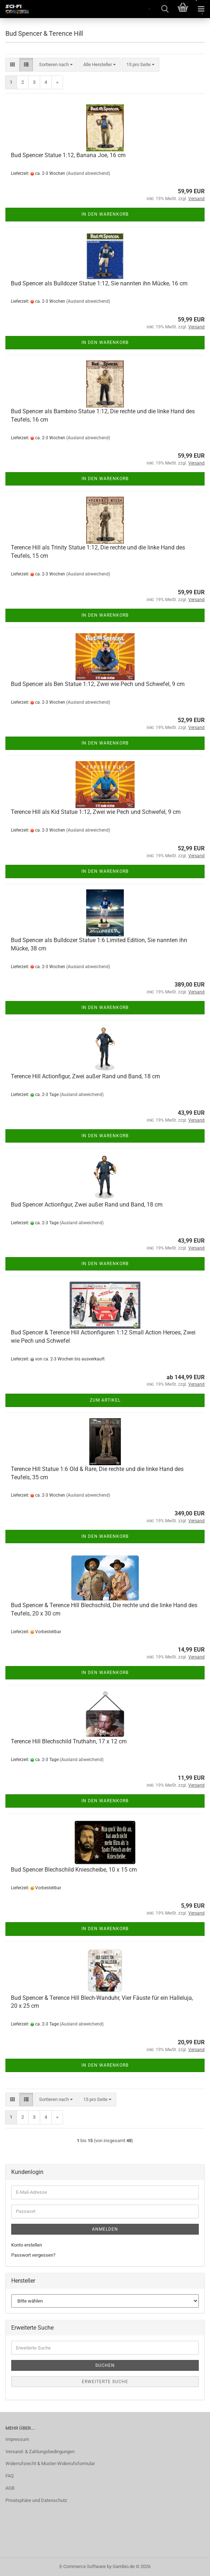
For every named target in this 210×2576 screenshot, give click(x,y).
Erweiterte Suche (105, 2381)
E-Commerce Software (82, 2566)
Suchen (105, 2365)
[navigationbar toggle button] (201, 9)
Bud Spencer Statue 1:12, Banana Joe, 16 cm (68, 155)
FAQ (9, 2475)
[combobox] (55, 65)
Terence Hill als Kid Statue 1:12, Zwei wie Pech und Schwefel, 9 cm (96, 811)
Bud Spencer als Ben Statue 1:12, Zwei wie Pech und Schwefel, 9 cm (98, 684)
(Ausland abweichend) (88, 173)
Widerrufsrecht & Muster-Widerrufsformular (50, 2463)
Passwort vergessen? (33, 2255)
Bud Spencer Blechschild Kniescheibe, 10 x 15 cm (74, 1869)
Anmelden (105, 2229)
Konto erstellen (26, 2245)
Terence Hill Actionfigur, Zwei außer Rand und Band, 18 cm (85, 1076)
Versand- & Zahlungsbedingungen (40, 2451)
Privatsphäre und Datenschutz (36, 2500)
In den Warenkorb (105, 214)
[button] (12, 65)
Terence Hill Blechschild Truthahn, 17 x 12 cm (69, 1741)
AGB (9, 2488)
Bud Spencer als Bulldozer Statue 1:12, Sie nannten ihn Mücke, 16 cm (99, 283)
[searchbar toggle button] (165, 9)
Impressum (17, 2439)
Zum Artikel (105, 1400)
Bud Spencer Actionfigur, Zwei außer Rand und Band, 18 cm (87, 1204)
